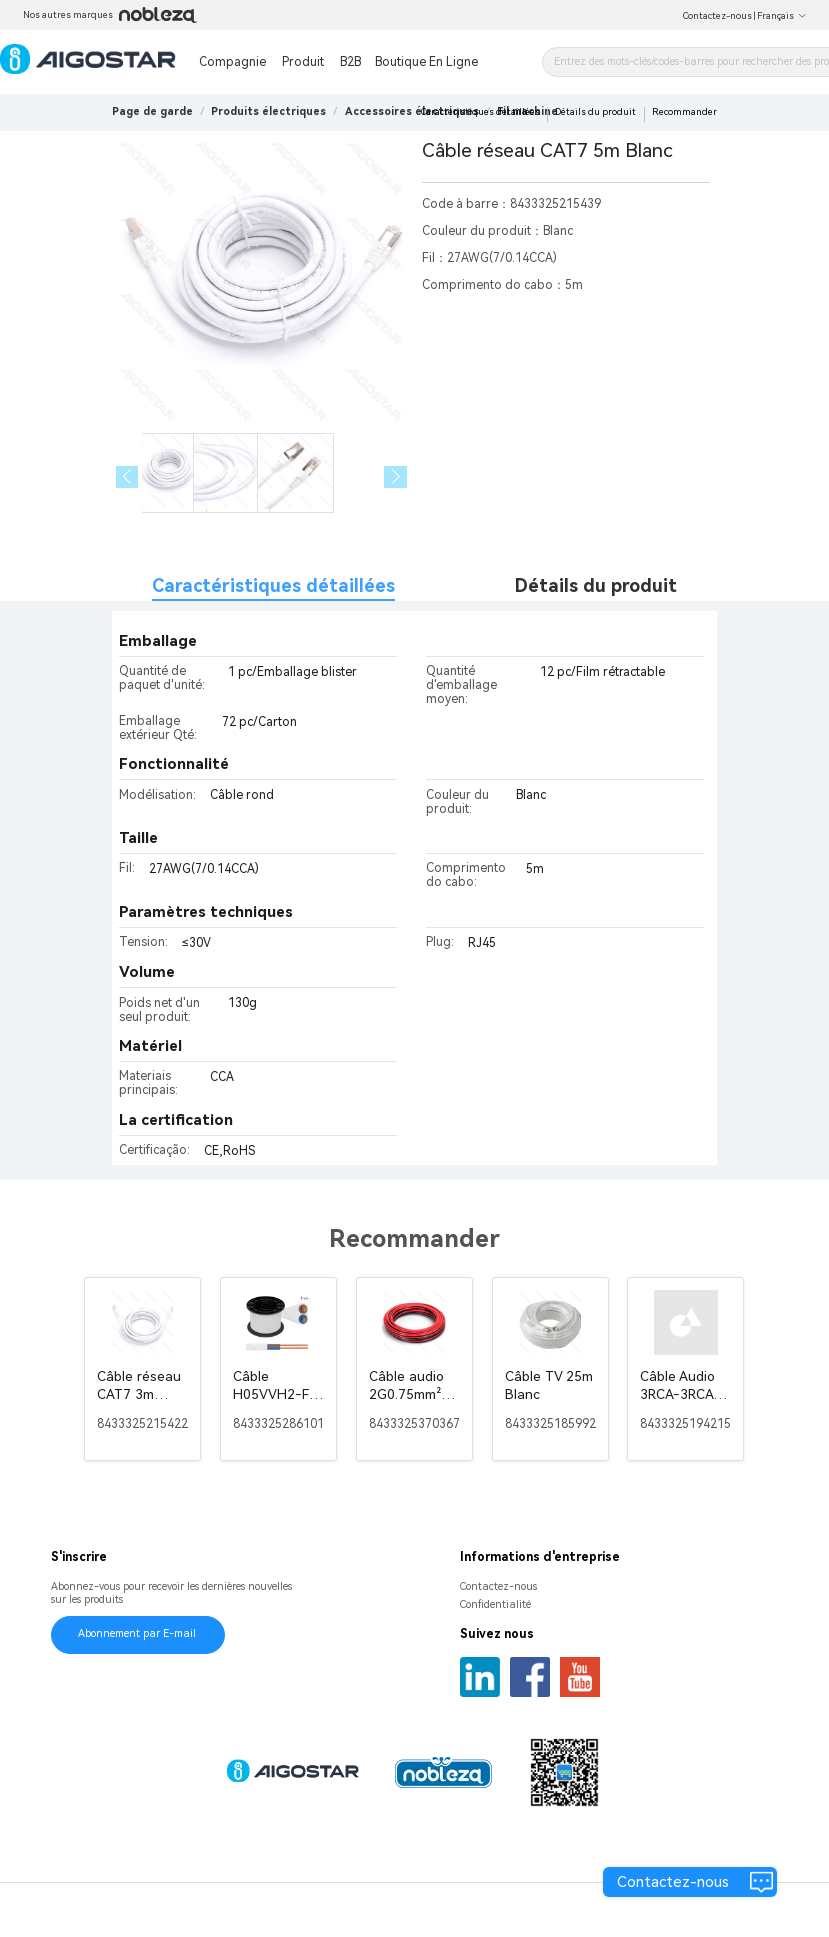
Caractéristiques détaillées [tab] (273, 585)
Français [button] (782, 16)
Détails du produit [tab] (596, 585)
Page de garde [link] (152, 111)
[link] (268, 111)
